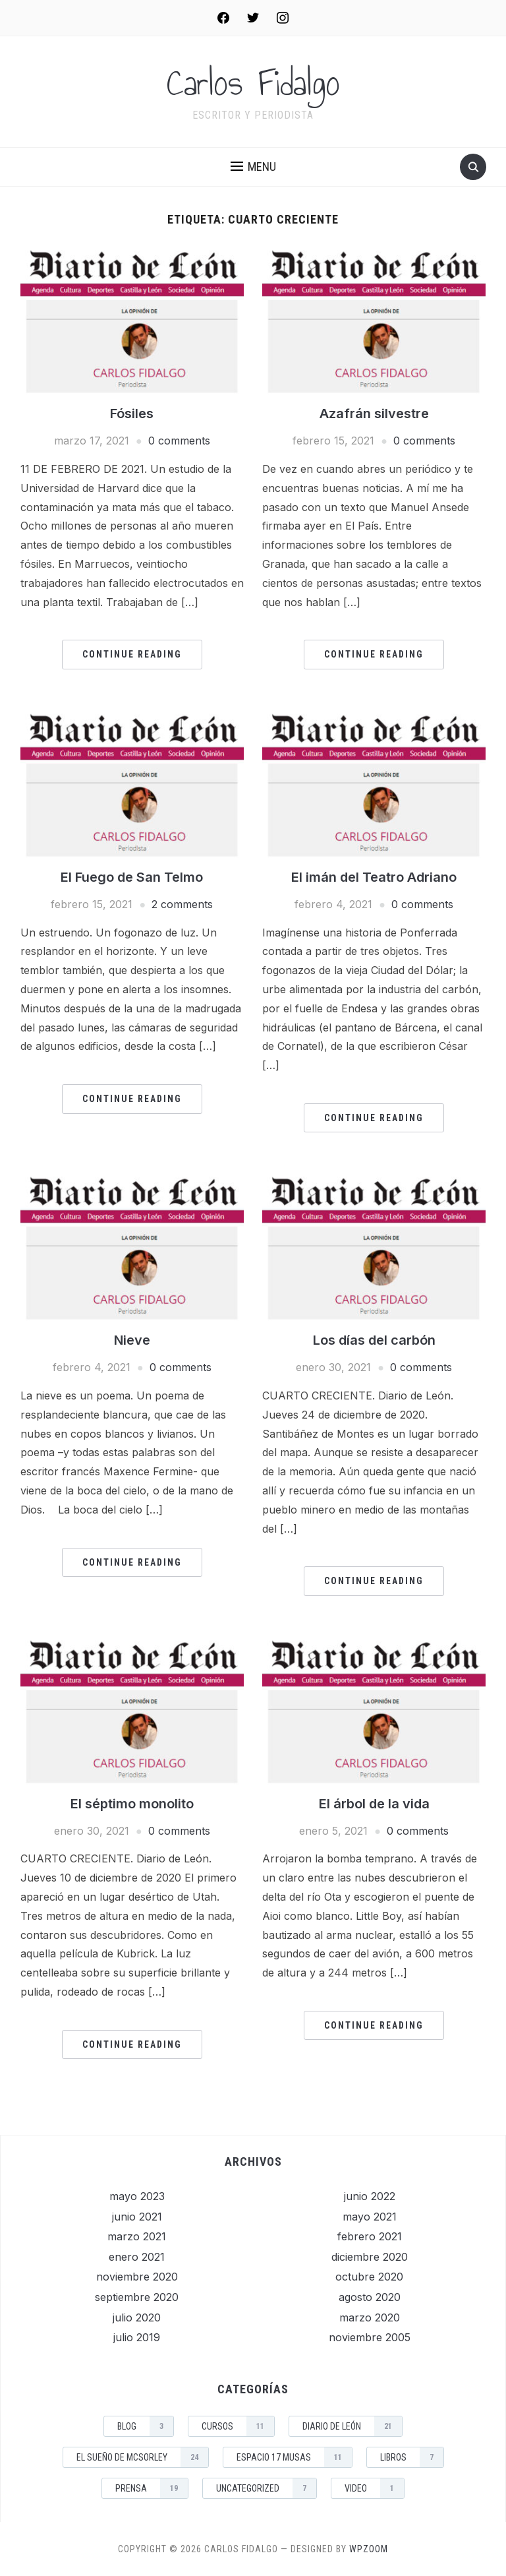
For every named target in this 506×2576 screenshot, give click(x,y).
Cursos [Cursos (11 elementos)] (238, 2426)
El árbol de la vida (374, 1804)
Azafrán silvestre (374, 413)
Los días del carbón (374, 1340)
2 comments (182, 904)
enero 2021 (137, 2256)
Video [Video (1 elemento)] (374, 2488)
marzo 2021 (136, 2236)
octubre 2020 (369, 2276)
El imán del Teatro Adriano (374, 877)
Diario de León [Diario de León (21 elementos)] (352, 2426)
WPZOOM (368, 2549)
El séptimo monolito (132, 1804)
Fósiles (132, 413)
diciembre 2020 (369, 2256)
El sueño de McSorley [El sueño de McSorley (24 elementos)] (142, 2457)
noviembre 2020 (137, 2276)
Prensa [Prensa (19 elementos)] (151, 2488)
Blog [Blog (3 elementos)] (145, 2426)
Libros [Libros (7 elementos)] (411, 2457)
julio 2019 (136, 2337)
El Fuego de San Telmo (132, 877)
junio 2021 (137, 2216)
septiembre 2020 (137, 2297)
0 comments (179, 440)
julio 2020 (137, 2317)
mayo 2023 (137, 2196)
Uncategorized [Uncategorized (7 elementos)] (266, 2488)
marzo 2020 (369, 2317)
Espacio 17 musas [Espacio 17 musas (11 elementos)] (294, 2457)
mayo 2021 (370, 2216)
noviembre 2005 (369, 2337)
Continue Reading (132, 654)
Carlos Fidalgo (253, 83)
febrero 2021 (369, 2236)
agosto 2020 (370, 2297)
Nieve (132, 1340)
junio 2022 (369, 2196)
